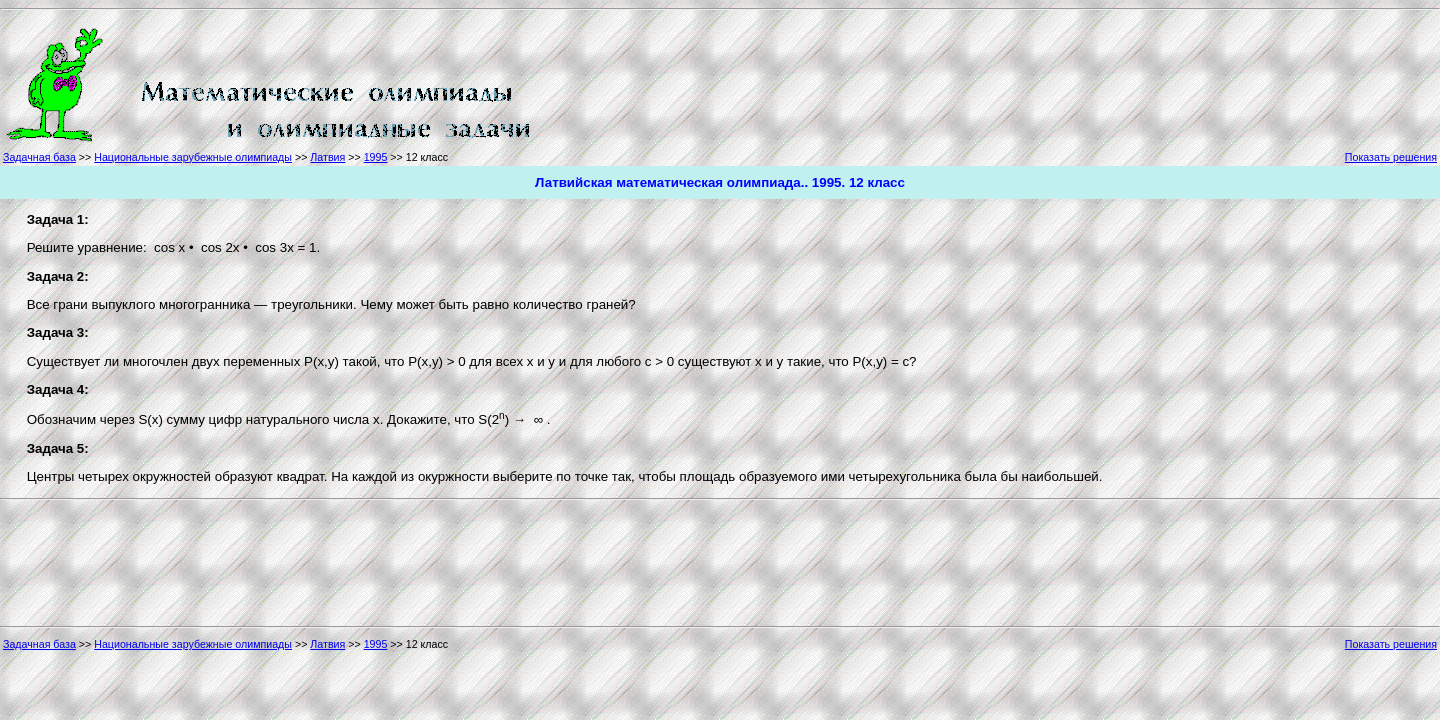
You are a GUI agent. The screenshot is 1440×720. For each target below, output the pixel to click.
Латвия (327, 157)
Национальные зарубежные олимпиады (193, 157)
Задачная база (39, 157)
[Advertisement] (624, 82)
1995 (376, 157)
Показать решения (1391, 157)
